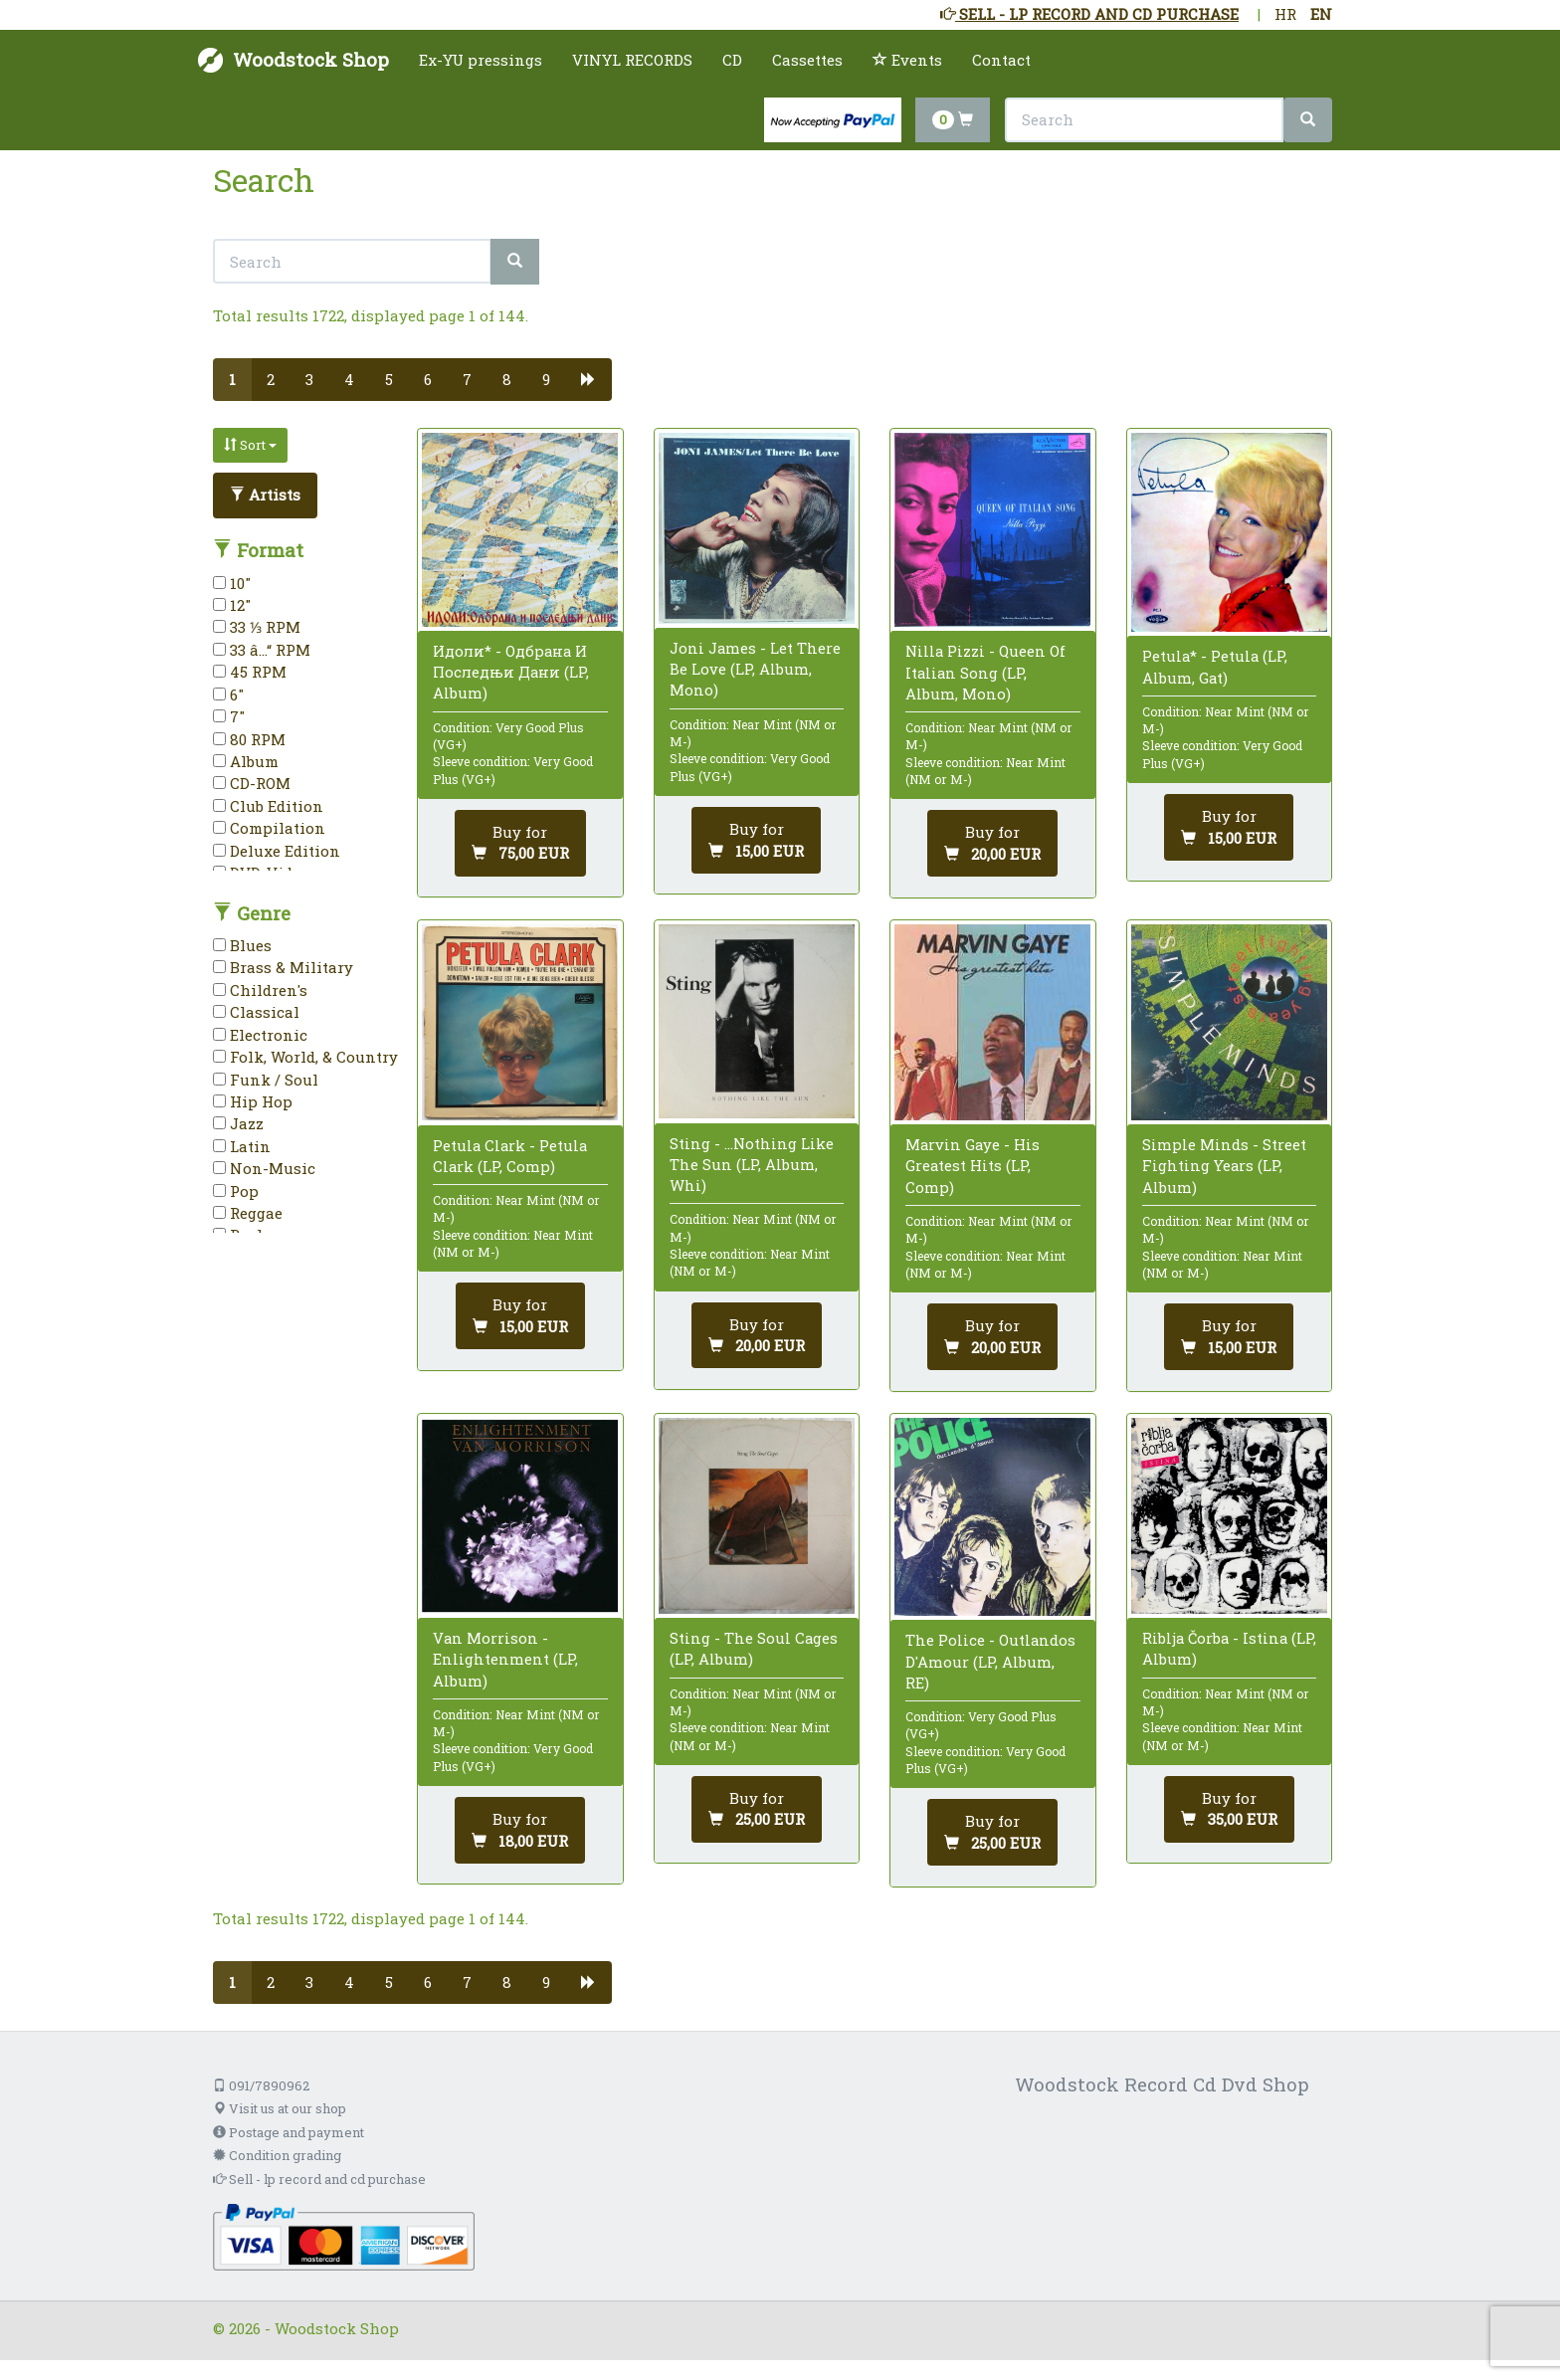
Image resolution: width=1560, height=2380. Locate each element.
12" (232, 605)
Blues (242, 945)
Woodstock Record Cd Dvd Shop (1162, 2084)
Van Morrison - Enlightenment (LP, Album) (505, 1658)
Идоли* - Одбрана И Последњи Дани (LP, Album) (511, 671)
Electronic (260, 1035)
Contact (1001, 60)
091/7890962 (261, 2085)
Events (907, 60)
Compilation (269, 828)
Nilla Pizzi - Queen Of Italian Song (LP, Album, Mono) (985, 671)
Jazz (238, 1123)
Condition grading (277, 2155)
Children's (260, 990)
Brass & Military (283, 967)
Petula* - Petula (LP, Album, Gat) (1214, 666)
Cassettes (807, 60)
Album (246, 761)
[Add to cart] (520, 843)
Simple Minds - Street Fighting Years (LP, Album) (1224, 1165)
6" (228, 694)
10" (232, 583)
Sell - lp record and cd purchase (319, 2179)
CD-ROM (252, 783)
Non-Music (264, 1168)
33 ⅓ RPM (256, 627)
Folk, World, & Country (305, 1057)
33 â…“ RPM (261, 650)
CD (732, 60)
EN (1321, 14)
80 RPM (249, 739)
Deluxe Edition (276, 851)
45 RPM (250, 672)
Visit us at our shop (279, 2108)
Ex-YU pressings (480, 60)
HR (1285, 14)
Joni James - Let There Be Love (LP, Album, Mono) (755, 668)
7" (229, 716)
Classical (256, 1012)
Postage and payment (288, 2132)
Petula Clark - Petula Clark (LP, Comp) (510, 1155)
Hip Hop (252, 1101)
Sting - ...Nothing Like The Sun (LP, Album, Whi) (752, 1164)
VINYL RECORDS (632, 60)
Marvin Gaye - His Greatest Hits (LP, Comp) (972, 1165)
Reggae (248, 1213)
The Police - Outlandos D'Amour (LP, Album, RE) (990, 1660)
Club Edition (268, 806)
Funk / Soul (265, 1080)
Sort (250, 445)
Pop (236, 1191)
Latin (242, 1146)
